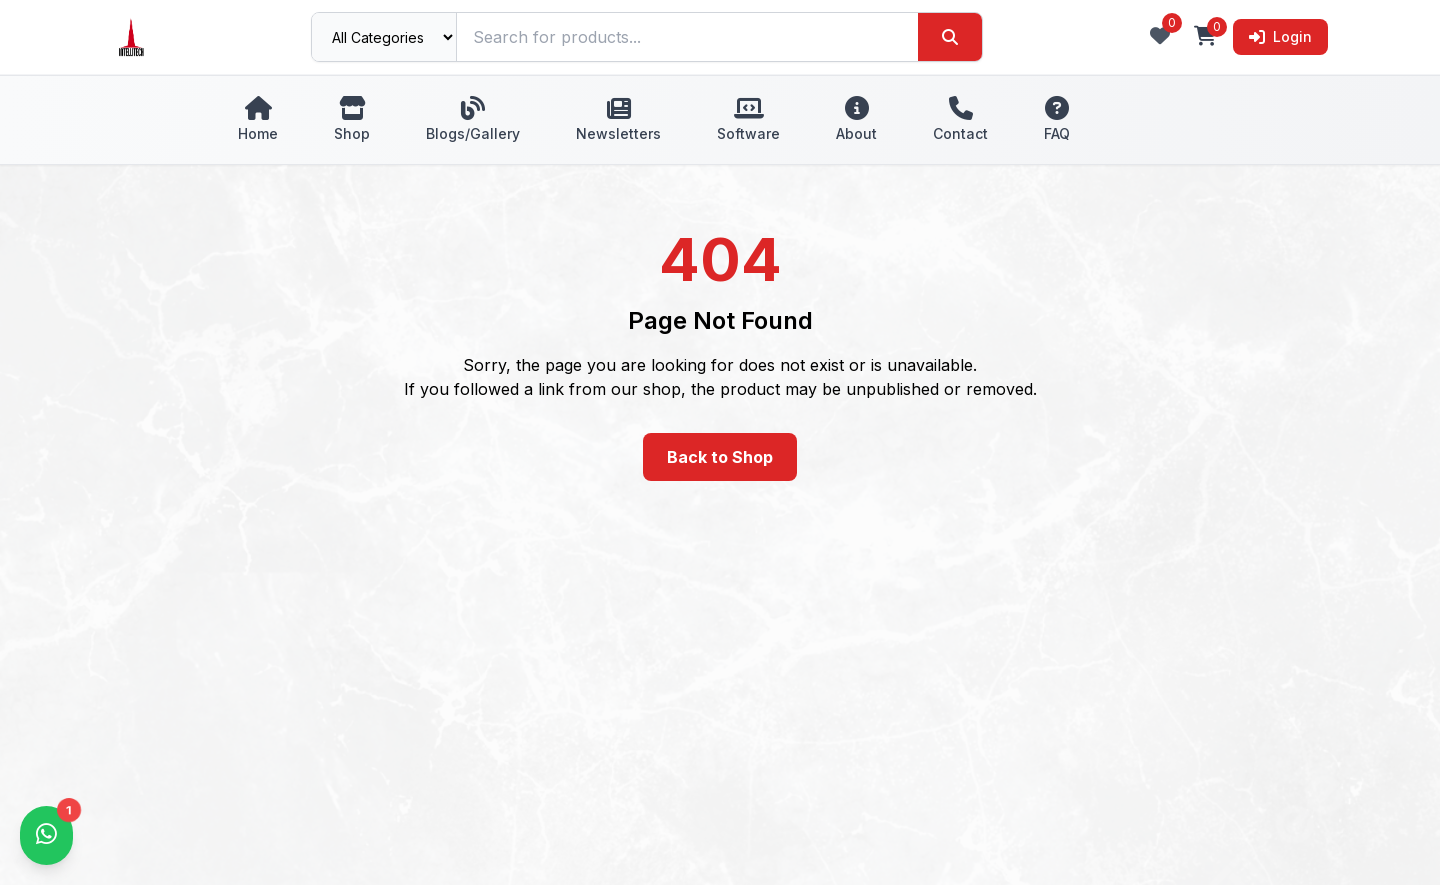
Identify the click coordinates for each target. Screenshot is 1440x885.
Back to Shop (720, 457)
